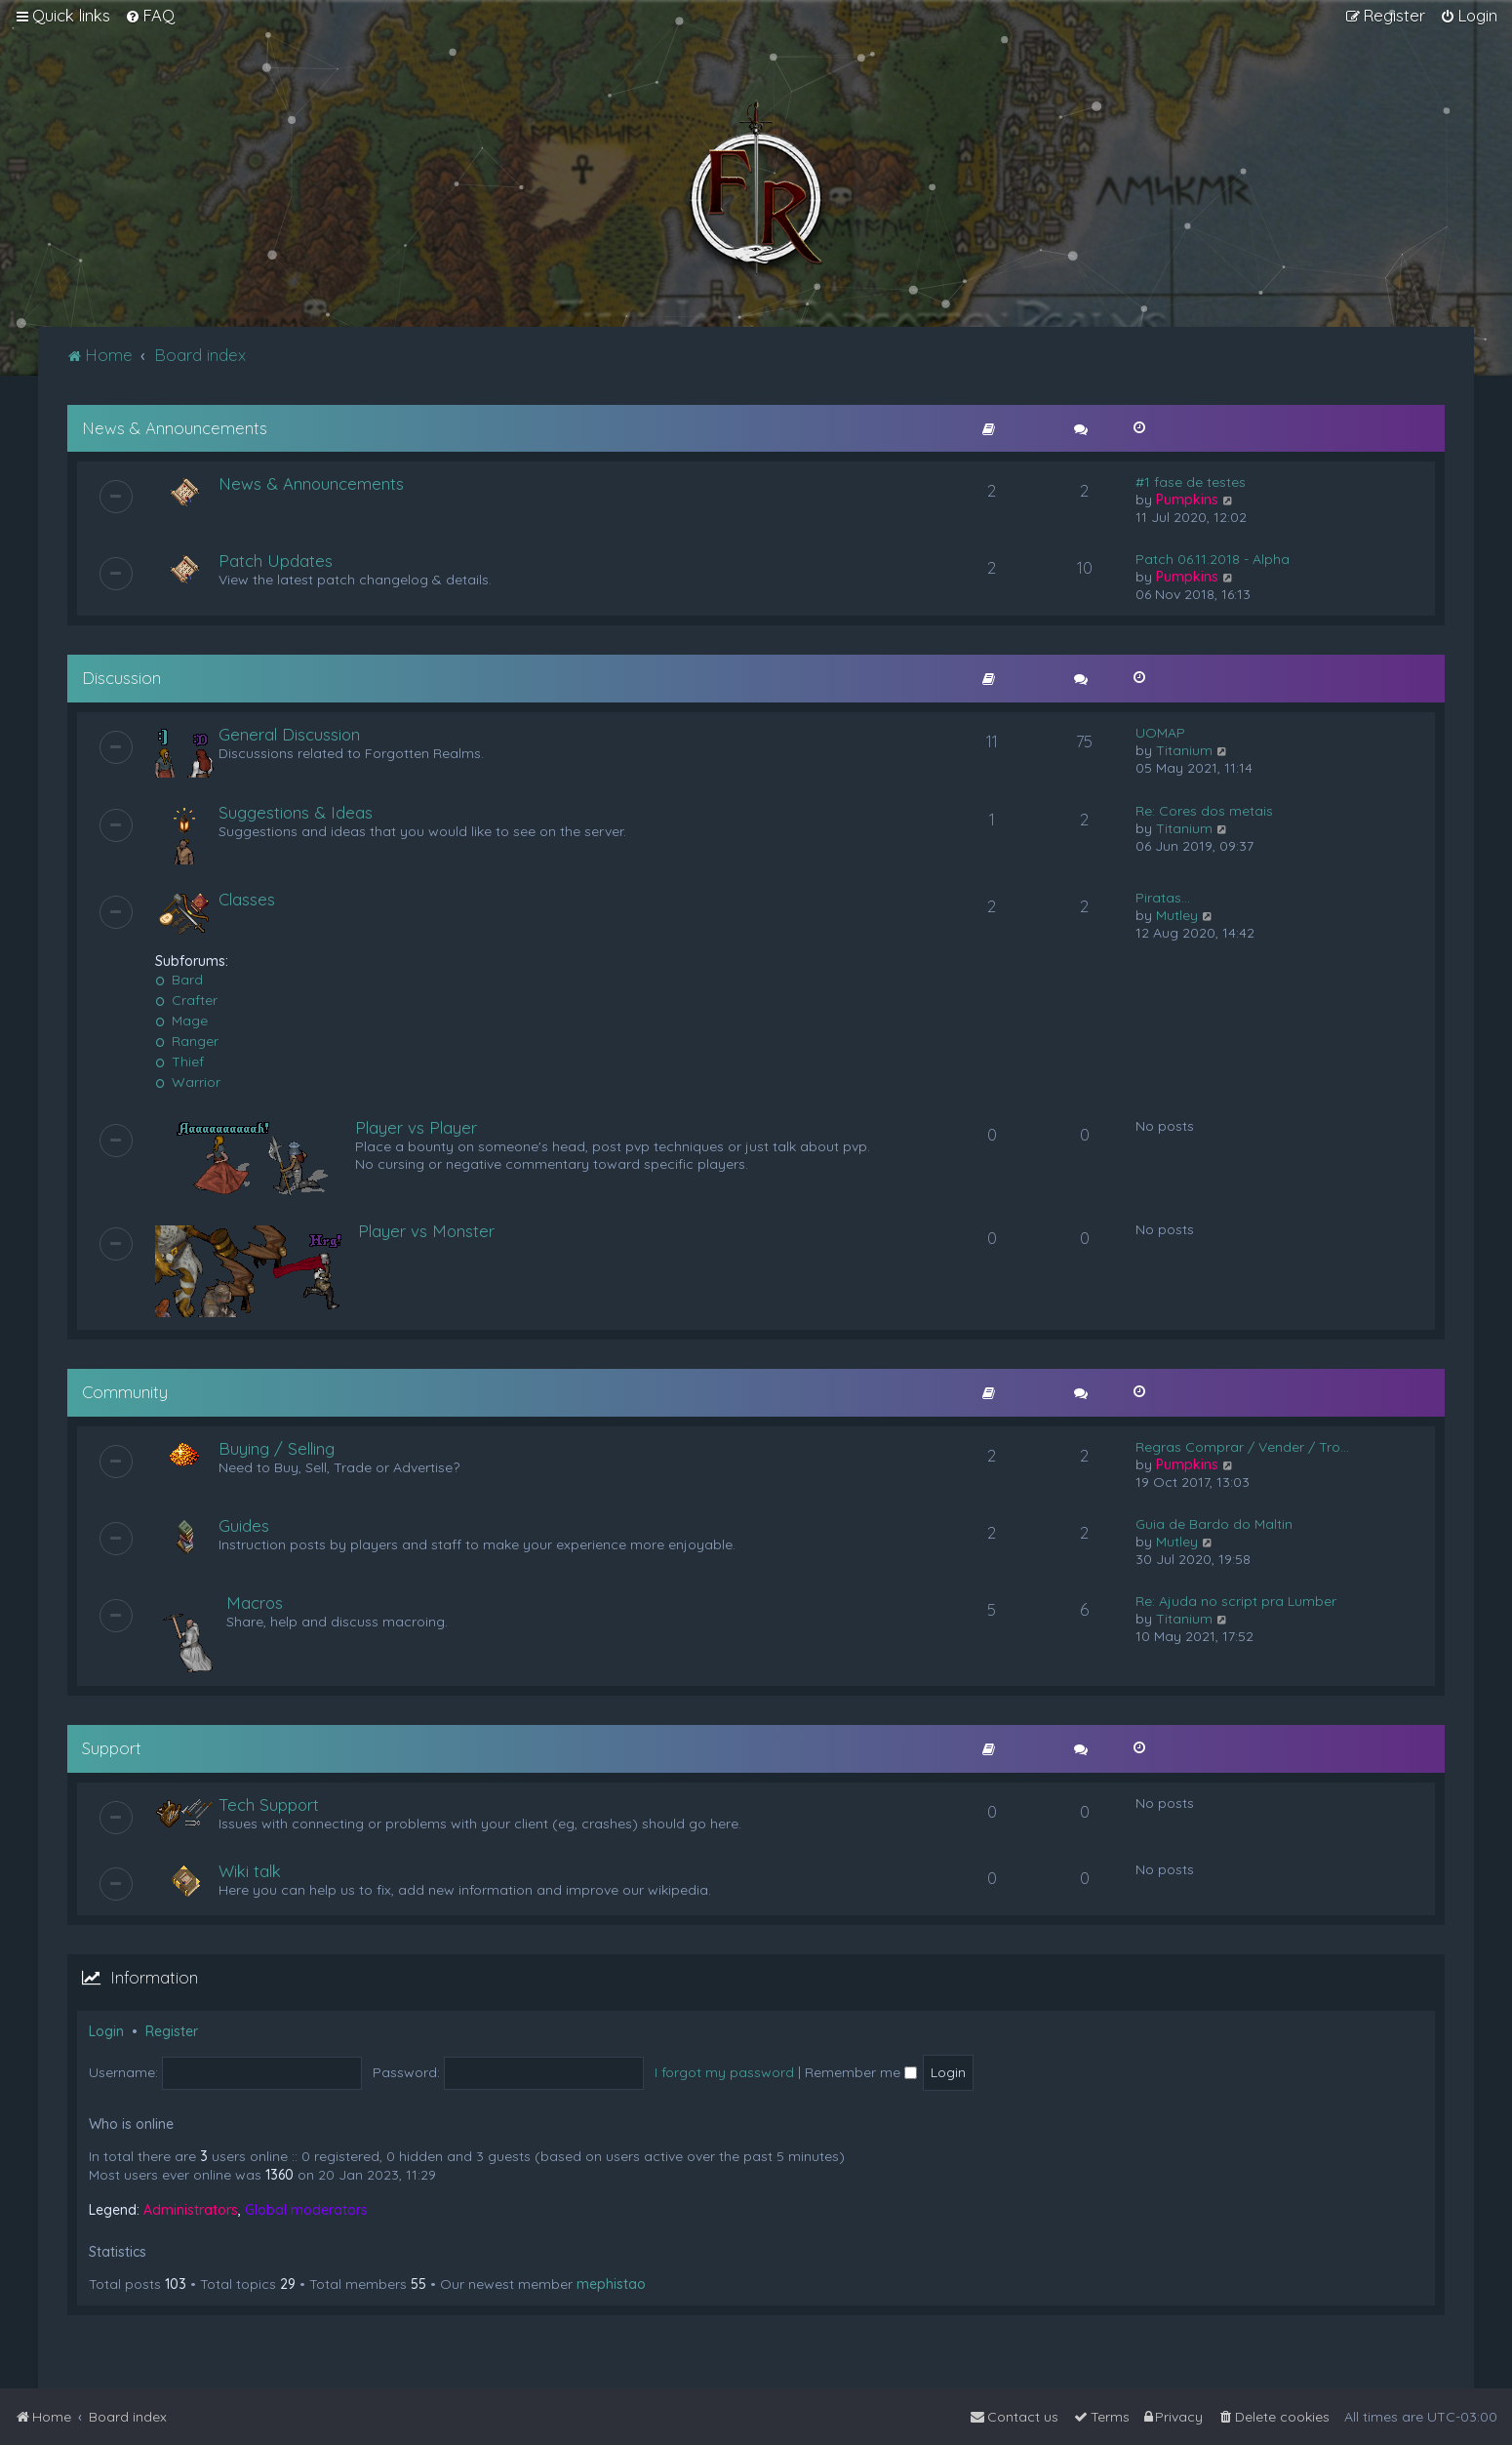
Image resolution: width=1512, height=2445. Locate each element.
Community (125, 1392)
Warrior (187, 1082)
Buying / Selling (277, 1448)
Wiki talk (250, 1871)
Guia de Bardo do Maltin (1214, 1524)
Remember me (861, 2072)
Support (111, 1748)
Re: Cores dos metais (1204, 811)
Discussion (121, 677)
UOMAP (1160, 733)
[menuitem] (150, 15)
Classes (247, 899)
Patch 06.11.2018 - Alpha (1212, 559)
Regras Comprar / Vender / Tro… (1242, 1447)
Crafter (186, 1000)
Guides (244, 1525)
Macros (254, 1602)
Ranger (187, 1041)
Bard (179, 979)
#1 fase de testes (1190, 482)
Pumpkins (1187, 499)
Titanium (1184, 750)
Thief (179, 1061)
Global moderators (306, 2210)
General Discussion (289, 734)
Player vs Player (416, 1127)
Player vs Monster (426, 1231)
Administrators (190, 2210)
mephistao (611, 2284)
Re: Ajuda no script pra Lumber (1235, 1601)
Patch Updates (276, 560)
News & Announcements (174, 428)
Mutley (1177, 915)
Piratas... (1162, 897)
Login (106, 2031)
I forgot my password (724, 2072)
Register (171, 2031)
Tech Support (269, 1804)
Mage (181, 1020)
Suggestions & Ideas (296, 812)
